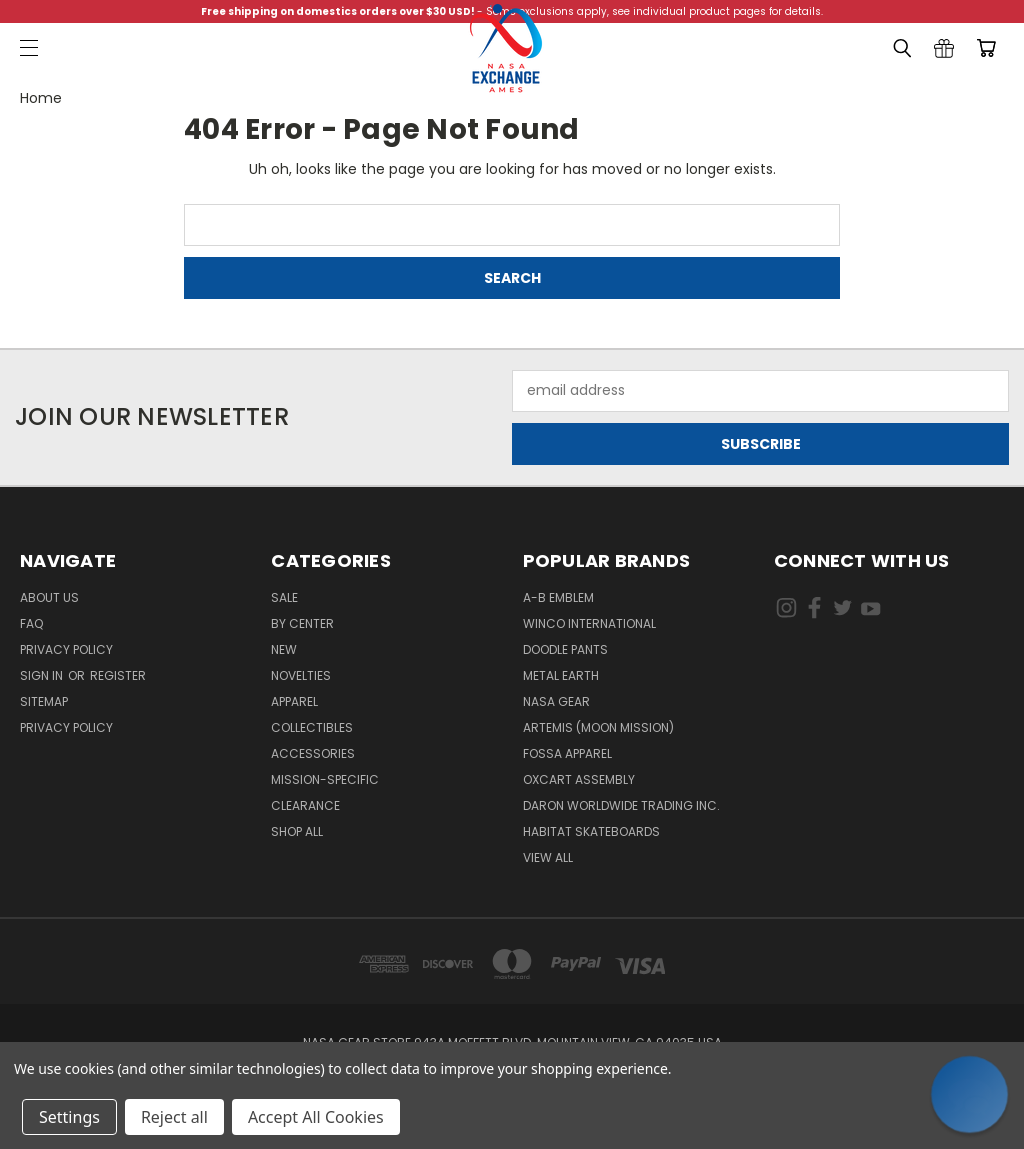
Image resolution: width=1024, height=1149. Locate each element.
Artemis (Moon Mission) (598, 727)
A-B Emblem (558, 597)
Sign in (43, 675)
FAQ (31, 623)
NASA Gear (556, 701)
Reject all (174, 1117)
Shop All (297, 831)
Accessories (313, 753)
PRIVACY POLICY (66, 727)
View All (548, 857)
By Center (302, 623)
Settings (69, 1117)
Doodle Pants (565, 649)
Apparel (294, 701)
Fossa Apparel (567, 753)
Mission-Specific (325, 779)
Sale (284, 597)
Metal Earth (561, 675)
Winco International (589, 623)
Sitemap (44, 701)
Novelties (301, 675)
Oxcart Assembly (579, 779)
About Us (49, 597)
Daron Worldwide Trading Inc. (621, 805)
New (284, 649)
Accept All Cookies (316, 1117)
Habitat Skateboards (591, 831)
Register (118, 675)
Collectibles (312, 727)
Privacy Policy (66, 649)
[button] (970, 1095)
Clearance (305, 805)
